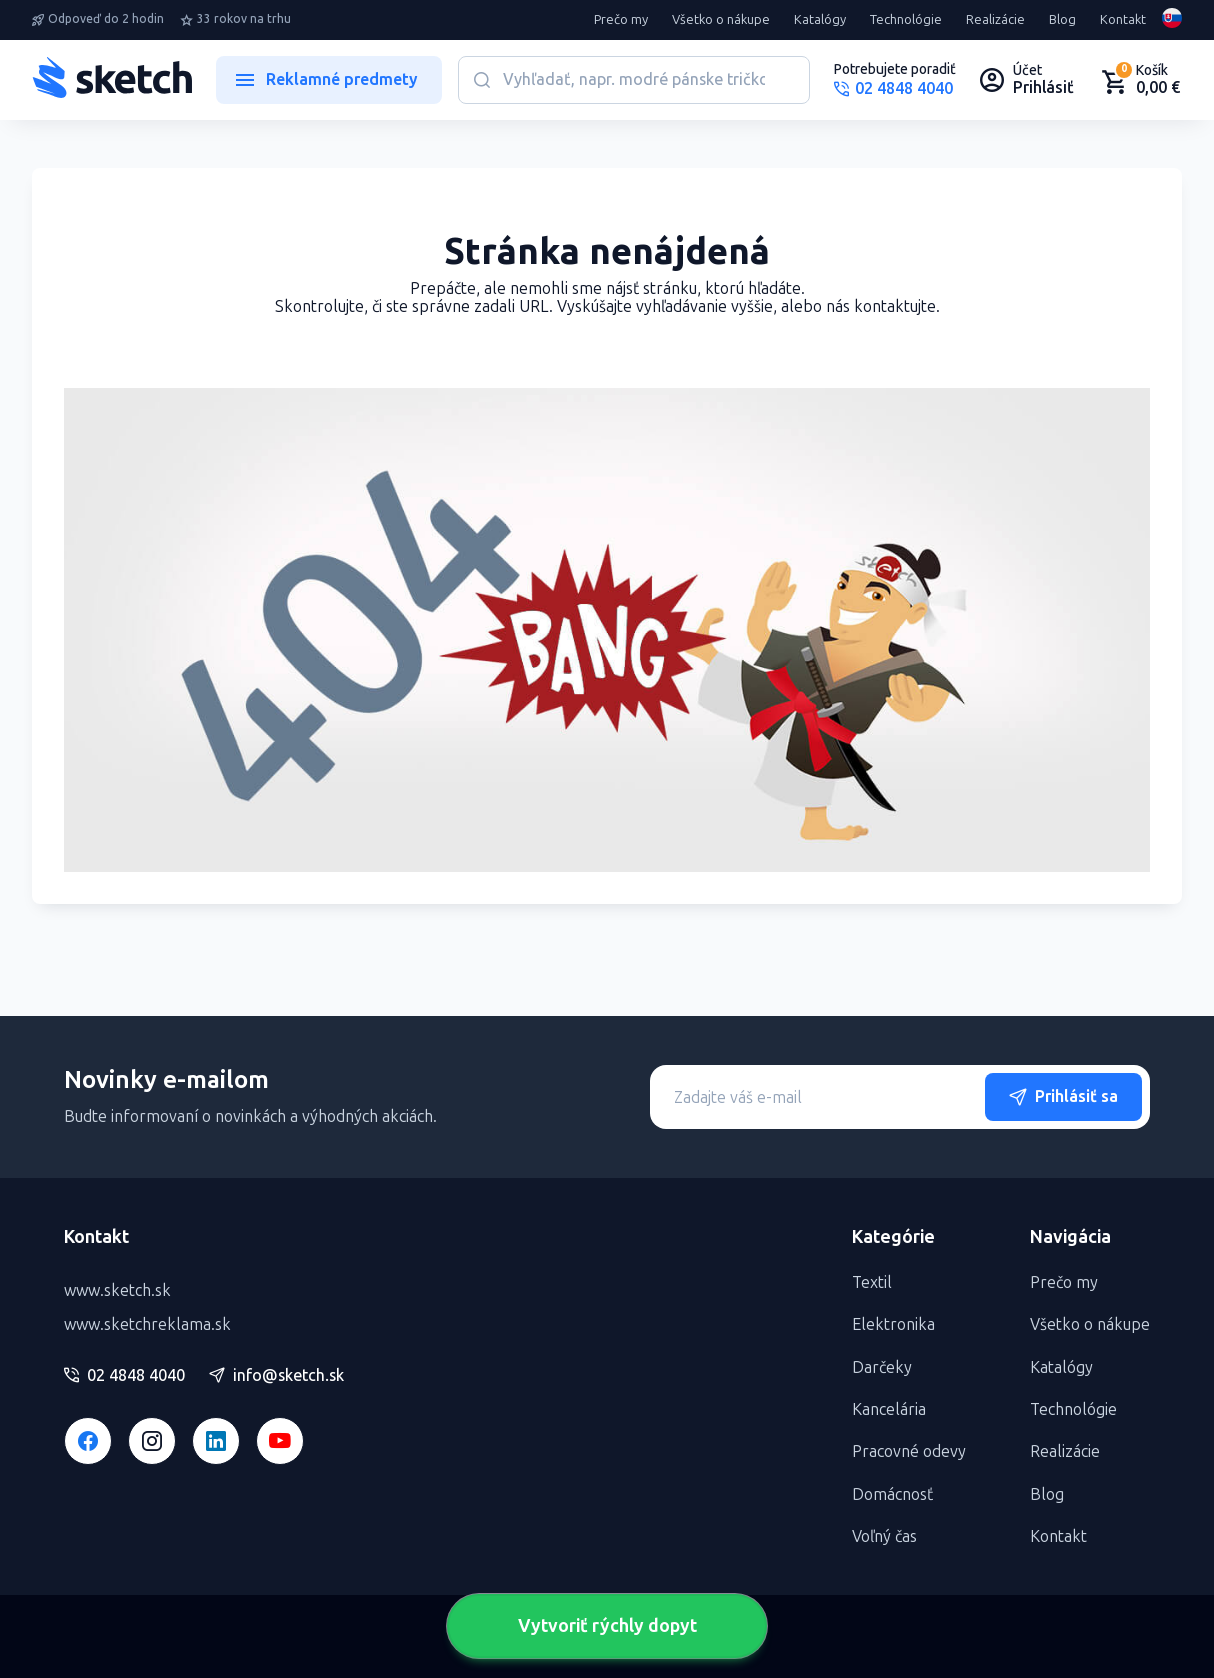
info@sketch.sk (276, 1376)
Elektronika (893, 1324)
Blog (1062, 20)
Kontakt (1123, 20)
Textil (872, 1282)
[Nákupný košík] (1140, 80)
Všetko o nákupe (721, 20)
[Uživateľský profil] (1027, 80)
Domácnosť (892, 1494)
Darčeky (882, 1367)
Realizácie (995, 20)
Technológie (906, 20)
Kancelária (889, 1409)
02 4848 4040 (124, 1376)
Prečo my (621, 20)
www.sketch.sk (117, 1290)
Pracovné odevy (909, 1451)
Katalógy (820, 20)
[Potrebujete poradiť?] (895, 80)
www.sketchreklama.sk (147, 1324)
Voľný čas (884, 1536)
